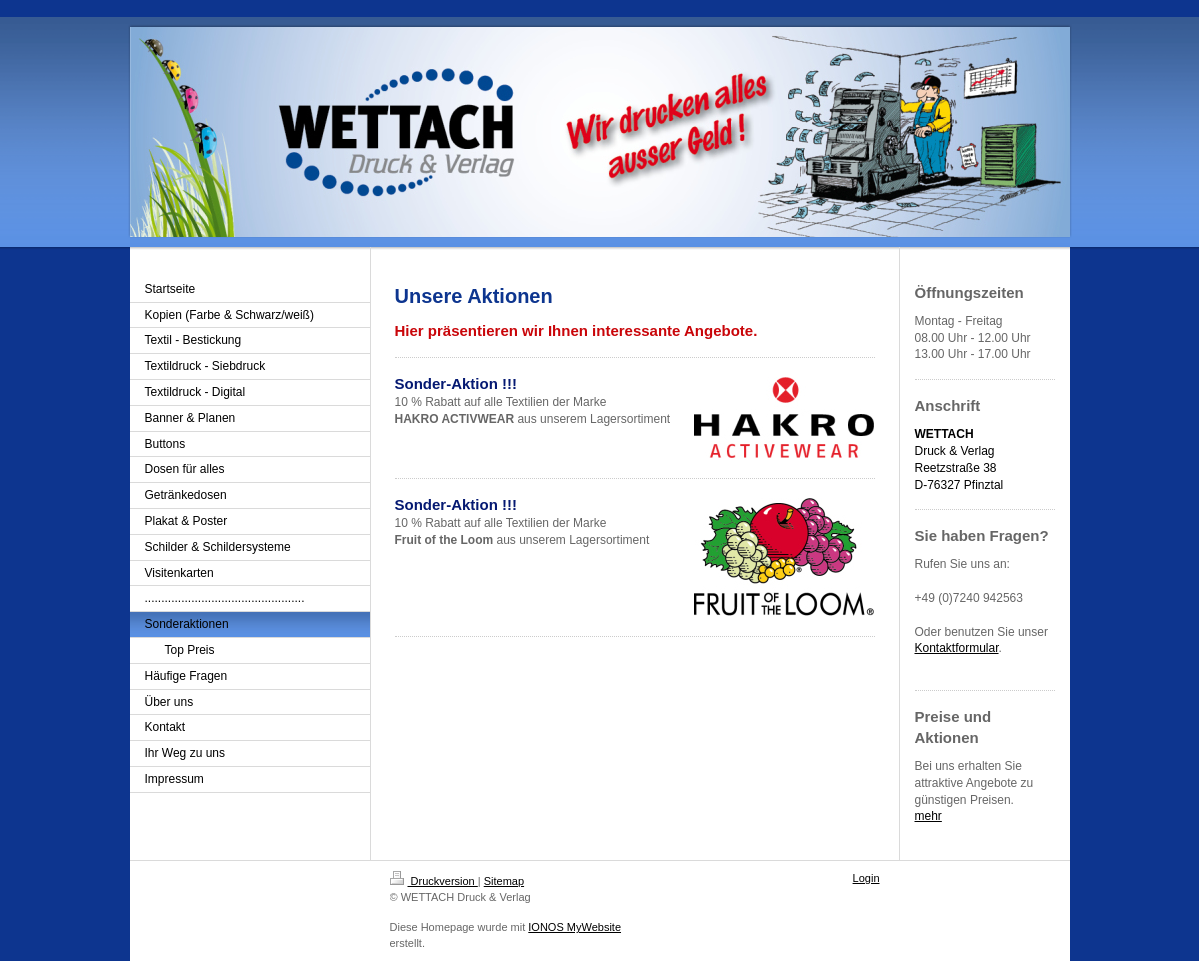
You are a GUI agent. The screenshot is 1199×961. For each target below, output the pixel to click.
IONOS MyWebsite (574, 927)
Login (866, 878)
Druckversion (434, 881)
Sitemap (504, 881)
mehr (928, 816)
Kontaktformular (957, 648)
